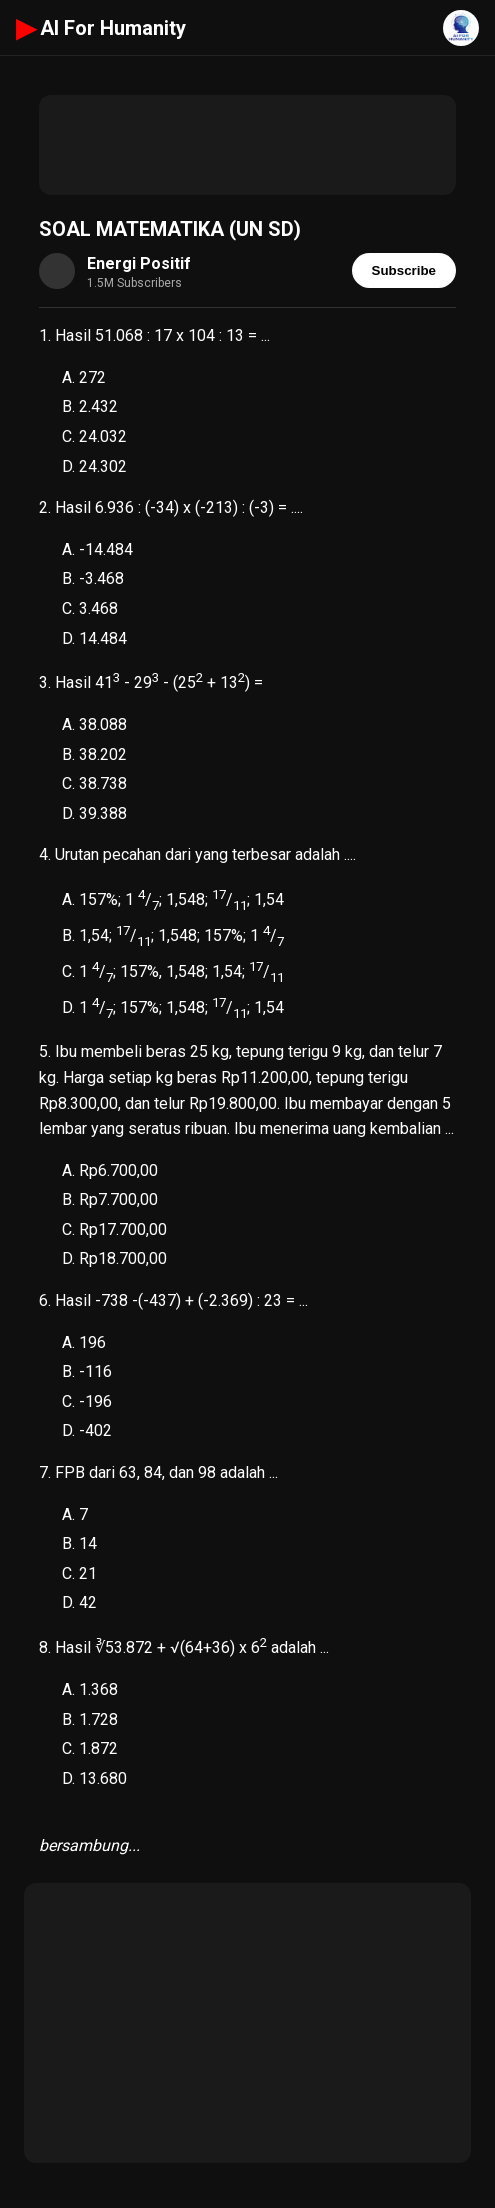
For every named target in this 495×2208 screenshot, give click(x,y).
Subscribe (404, 270)
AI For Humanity (101, 28)
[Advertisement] (247, 145)
